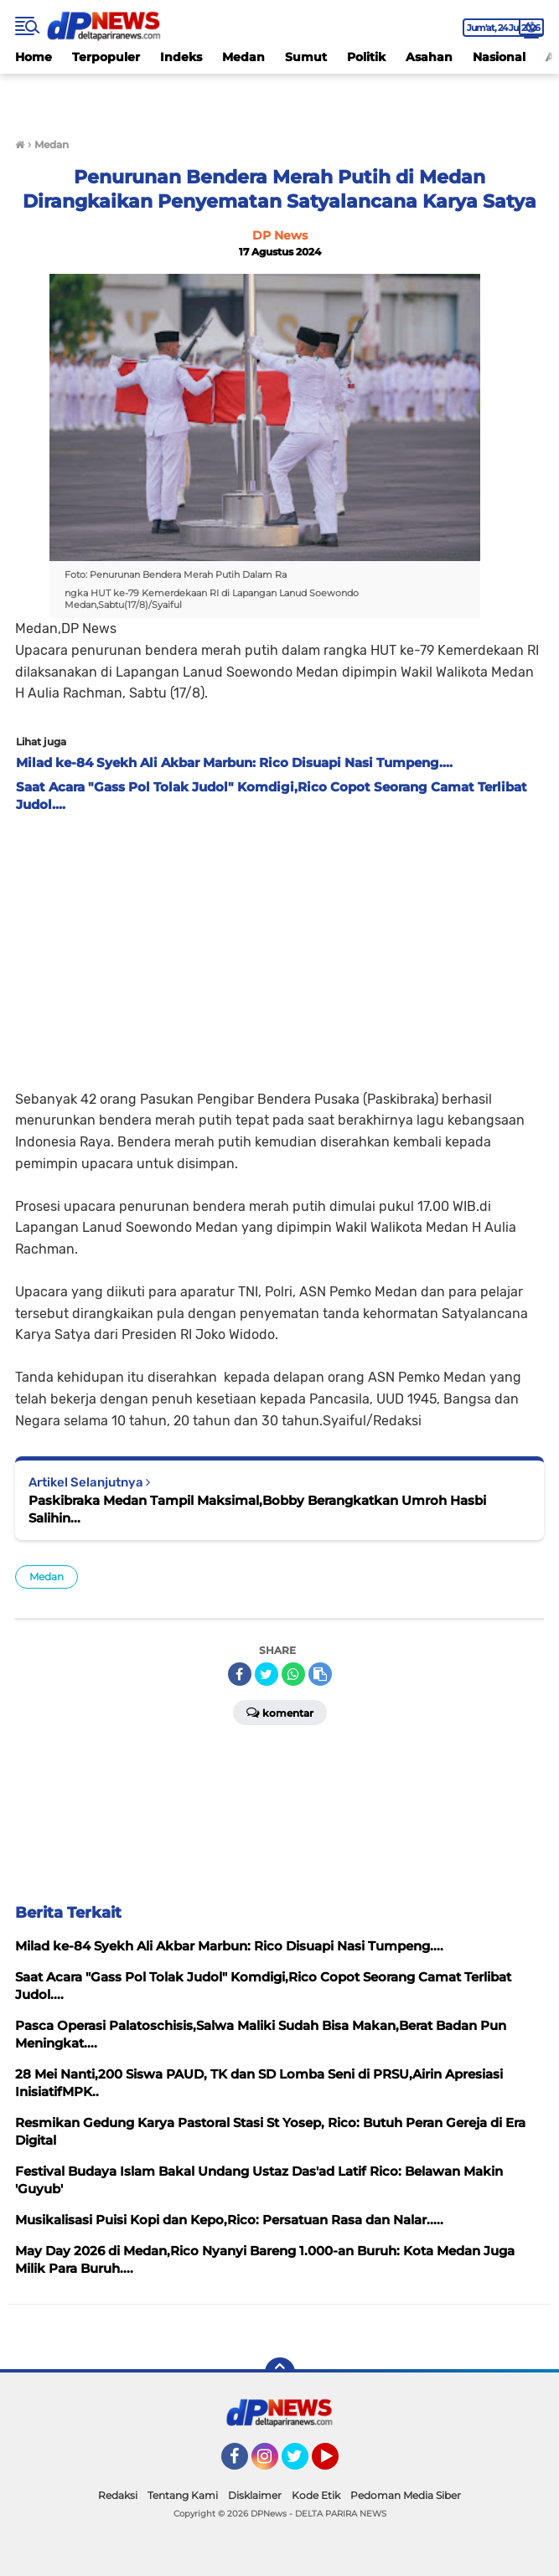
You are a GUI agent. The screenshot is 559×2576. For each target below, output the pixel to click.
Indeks (181, 56)
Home (33, 56)
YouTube (337, 2464)
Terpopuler (106, 56)
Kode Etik (316, 2495)
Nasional (499, 56)
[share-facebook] (239, 1674)
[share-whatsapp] (293, 1674)
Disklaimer (255, 2495)
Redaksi (117, 2495)
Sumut (306, 56)
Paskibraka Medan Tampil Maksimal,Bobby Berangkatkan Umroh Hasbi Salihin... (257, 1509)
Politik (366, 56)
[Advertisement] (279, 946)
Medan (243, 56)
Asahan (429, 56)
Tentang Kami (183, 2495)
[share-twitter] (266, 1674)
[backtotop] (280, 2372)
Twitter (302, 2464)
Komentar (279, 1711)
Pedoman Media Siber (405, 2495)
